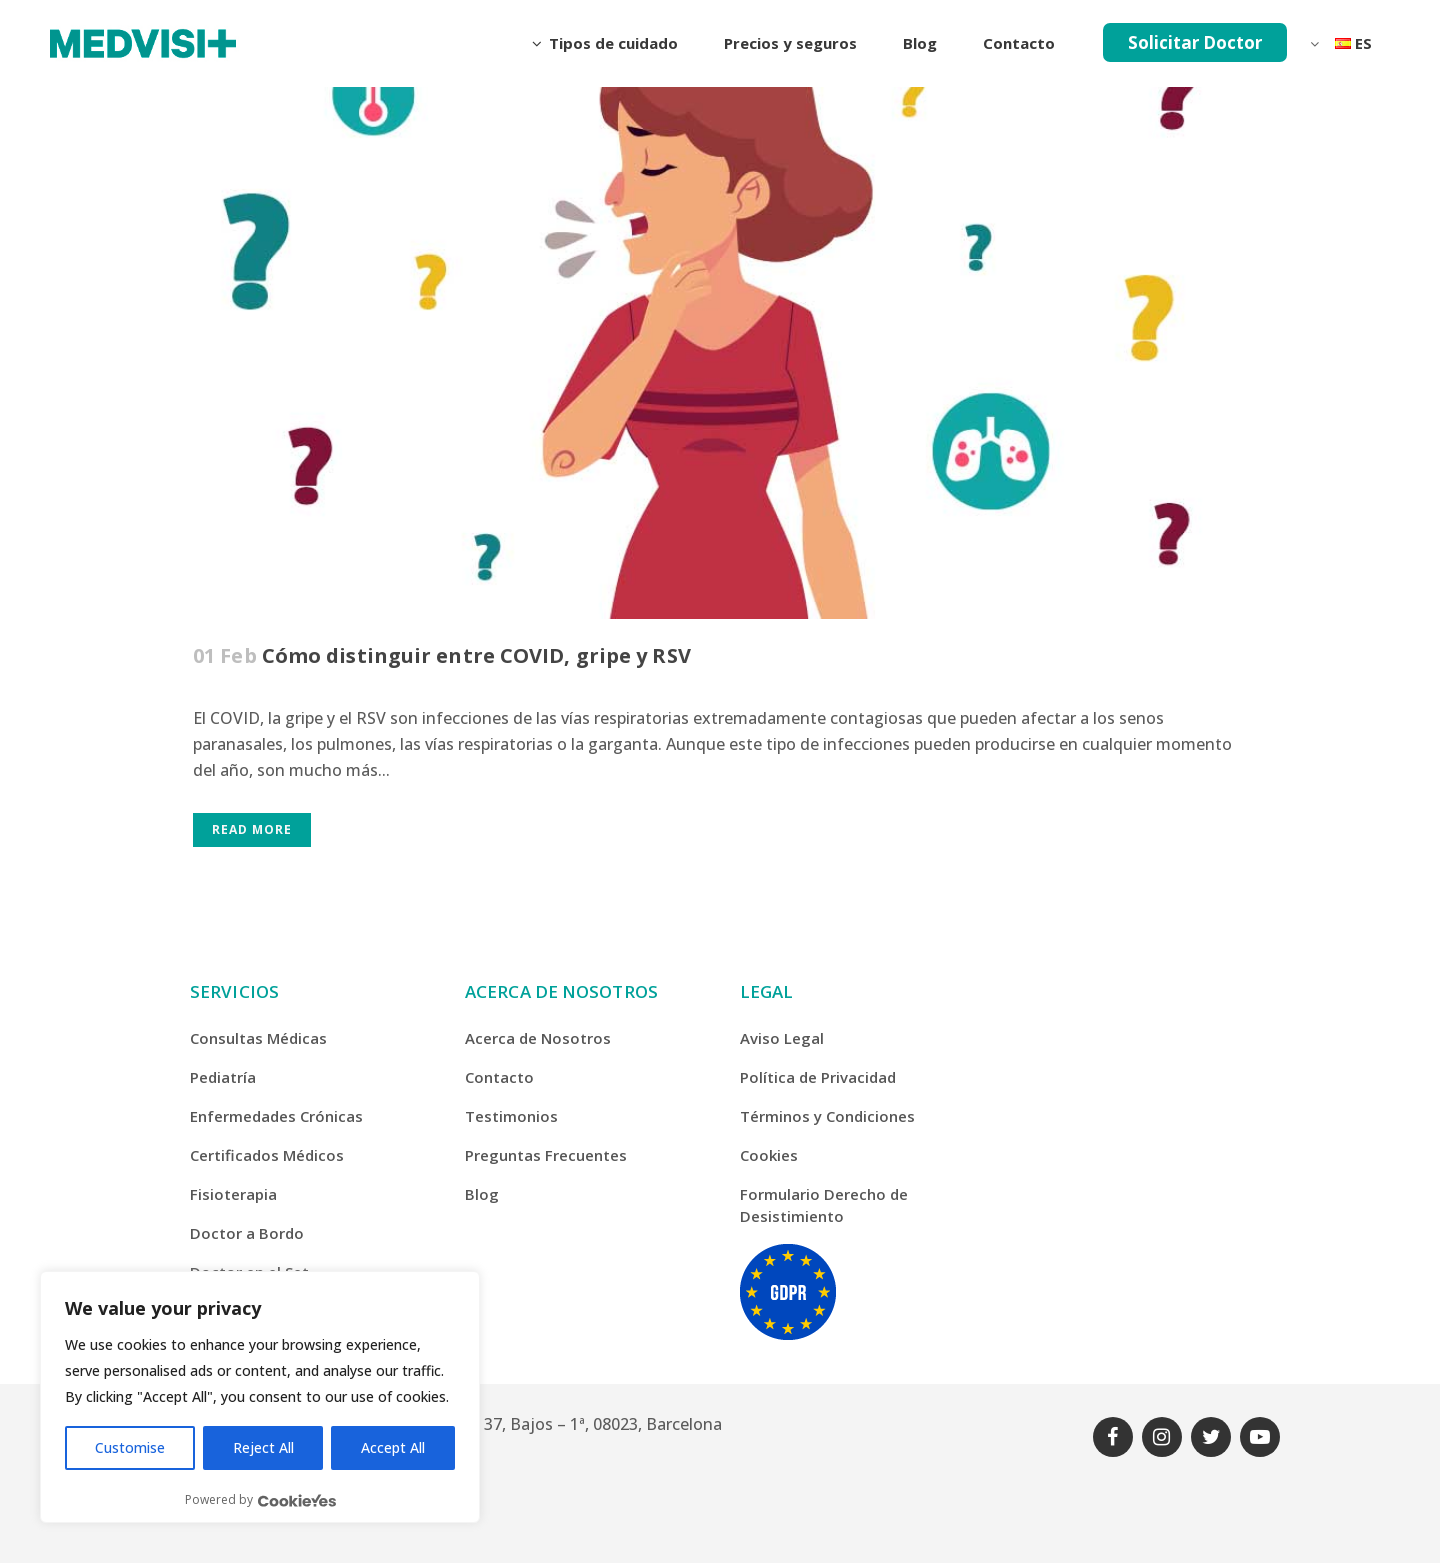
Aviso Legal (782, 1038)
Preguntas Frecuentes (546, 1155)
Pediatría (223, 1077)
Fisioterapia (233, 1194)
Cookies (769, 1155)
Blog (482, 1194)
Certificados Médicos (267, 1155)
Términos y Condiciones (827, 1116)
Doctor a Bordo (247, 1233)
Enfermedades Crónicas (276, 1116)
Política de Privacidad (818, 1077)
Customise (130, 1447)
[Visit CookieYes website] (297, 1500)
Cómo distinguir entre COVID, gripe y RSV (476, 655)
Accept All (393, 1447)
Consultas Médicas (258, 1038)
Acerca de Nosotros (538, 1038)
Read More (252, 829)
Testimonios (511, 1116)
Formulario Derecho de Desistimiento (824, 1205)
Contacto (499, 1077)
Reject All (263, 1447)
